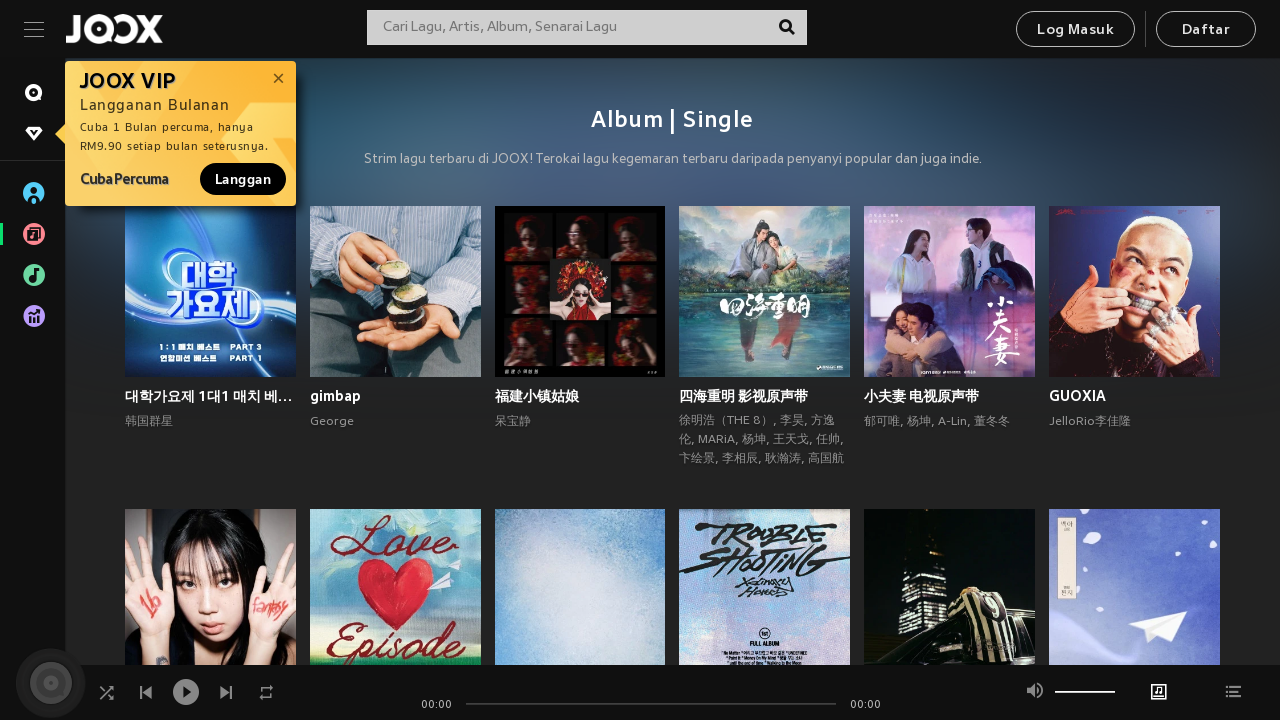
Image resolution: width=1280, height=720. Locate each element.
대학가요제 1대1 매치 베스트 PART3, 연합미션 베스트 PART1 (210, 396)
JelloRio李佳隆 (1090, 422)
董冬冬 (992, 422)
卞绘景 (697, 459)
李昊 (792, 421)
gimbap (335, 396)
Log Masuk (1075, 30)
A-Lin (952, 422)
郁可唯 (882, 422)
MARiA (716, 440)
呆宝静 (513, 422)
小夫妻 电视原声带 (921, 396)
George (332, 422)
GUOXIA (1077, 396)
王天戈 (791, 440)
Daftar (1206, 30)
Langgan (243, 179)
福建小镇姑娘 (537, 396)
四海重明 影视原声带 (743, 396)
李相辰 (740, 459)
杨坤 (754, 440)
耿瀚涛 (783, 459)
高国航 (826, 459)
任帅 (828, 440)
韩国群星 (149, 422)
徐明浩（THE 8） (726, 421)
